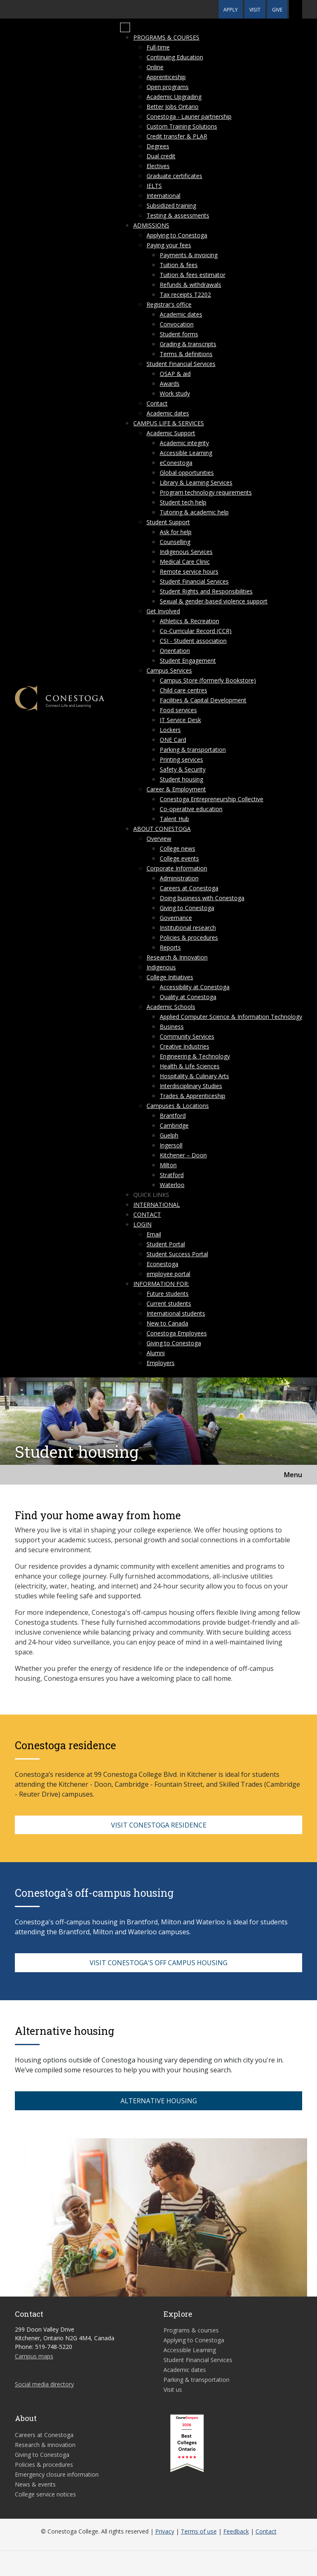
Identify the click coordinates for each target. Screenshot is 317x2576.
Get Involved (163, 611)
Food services (178, 710)
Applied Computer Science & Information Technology (231, 1017)
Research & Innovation (177, 957)
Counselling (175, 542)
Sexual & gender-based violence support (213, 601)
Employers (161, 1363)
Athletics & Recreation (189, 621)
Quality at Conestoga (188, 997)
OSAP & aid (175, 374)
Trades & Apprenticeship (192, 1096)
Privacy (164, 2531)
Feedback (236, 2531)
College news (177, 848)
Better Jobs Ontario (173, 106)
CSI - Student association (193, 641)
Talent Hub (174, 819)
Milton (168, 1165)
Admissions (151, 225)
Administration (179, 878)
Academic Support (171, 433)
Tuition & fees (179, 265)
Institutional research (188, 927)
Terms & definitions (186, 354)
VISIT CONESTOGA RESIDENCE (158, 1825)
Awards (170, 383)
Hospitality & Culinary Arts (194, 1076)
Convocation (177, 324)
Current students (169, 1303)
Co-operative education (191, 809)
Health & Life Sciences (190, 1066)
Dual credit (161, 156)
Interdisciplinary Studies (191, 1086)
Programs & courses (166, 37)
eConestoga (176, 463)
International (163, 195)
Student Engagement (188, 660)
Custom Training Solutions (182, 126)
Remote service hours (189, 571)
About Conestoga (162, 829)
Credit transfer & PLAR (177, 136)
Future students (168, 1293)
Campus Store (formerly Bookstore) (208, 680)
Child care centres (183, 690)
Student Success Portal (177, 1254)
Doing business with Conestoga (202, 898)
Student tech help (183, 502)
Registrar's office (169, 304)
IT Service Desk (180, 720)
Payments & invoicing (189, 255)
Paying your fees (169, 245)
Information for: (161, 1284)
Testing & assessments (178, 215)
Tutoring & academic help (194, 512)
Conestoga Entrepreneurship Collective (211, 799)
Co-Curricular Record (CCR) (196, 631)
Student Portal (166, 1244)
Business (172, 1026)
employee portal (168, 1274)
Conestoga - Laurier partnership (189, 116)
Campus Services (169, 670)
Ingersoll (171, 1145)
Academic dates (181, 314)
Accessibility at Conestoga (194, 987)
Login (142, 1224)
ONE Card (173, 740)
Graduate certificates (174, 176)
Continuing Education (175, 57)
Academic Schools (171, 1007)
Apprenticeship (166, 77)
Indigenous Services (186, 552)
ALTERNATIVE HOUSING (159, 2100)
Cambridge (174, 1125)
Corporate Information (177, 868)
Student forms (179, 334)
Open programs (168, 87)
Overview (159, 838)
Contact (157, 403)
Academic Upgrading (174, 97)
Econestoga (162, 1264)
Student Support (168, 522)
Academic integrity (184, 443)
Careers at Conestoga (189, 888)
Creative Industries (184, 1046)
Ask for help (176, 532)
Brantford (173, 1115)
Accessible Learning (186, 453)
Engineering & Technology (195, 1056)
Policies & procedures (189, 937)
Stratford (172, 1175)
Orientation (175, 651)
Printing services (181, 759)
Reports (170, 947)
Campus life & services (168, 423)
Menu (293, 1474)
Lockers (170, 730)
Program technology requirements (206, 492)
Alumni (156, 1353)
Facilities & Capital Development (203, 700)
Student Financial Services (181, 364)
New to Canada (167, 1323)
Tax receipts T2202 (185, 294)
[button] (295, 9)
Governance (176, 918)
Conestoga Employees (177, 1333)
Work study (175, 393)
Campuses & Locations (178, 1106)
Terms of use (199, 2531)
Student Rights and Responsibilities (206, 591)
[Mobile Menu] (125, 28)
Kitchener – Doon (183, 1155)
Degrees (158, 146)
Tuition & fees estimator (192, 275)
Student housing (181, 779)
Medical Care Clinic (185, 561)
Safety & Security (183, 769)
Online (155, 67)
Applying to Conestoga (177, 235)
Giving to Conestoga (187, 908)
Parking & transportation (193, 749)
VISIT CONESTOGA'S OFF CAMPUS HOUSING (158, 1962)
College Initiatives (170, 977)
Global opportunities (187, 472)
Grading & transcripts (188, 344)
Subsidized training (171, 205)
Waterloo (172, 1185)
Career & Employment (176, 789)
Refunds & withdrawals (190, 285)
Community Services (187, 1036)
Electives (158, 166)
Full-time (158, 47)
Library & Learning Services (196, 482)
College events (179, 858)
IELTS (154, 186)
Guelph (169, 1135)
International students (176, 1313)
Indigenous (161, 967)
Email (154, 1234)
